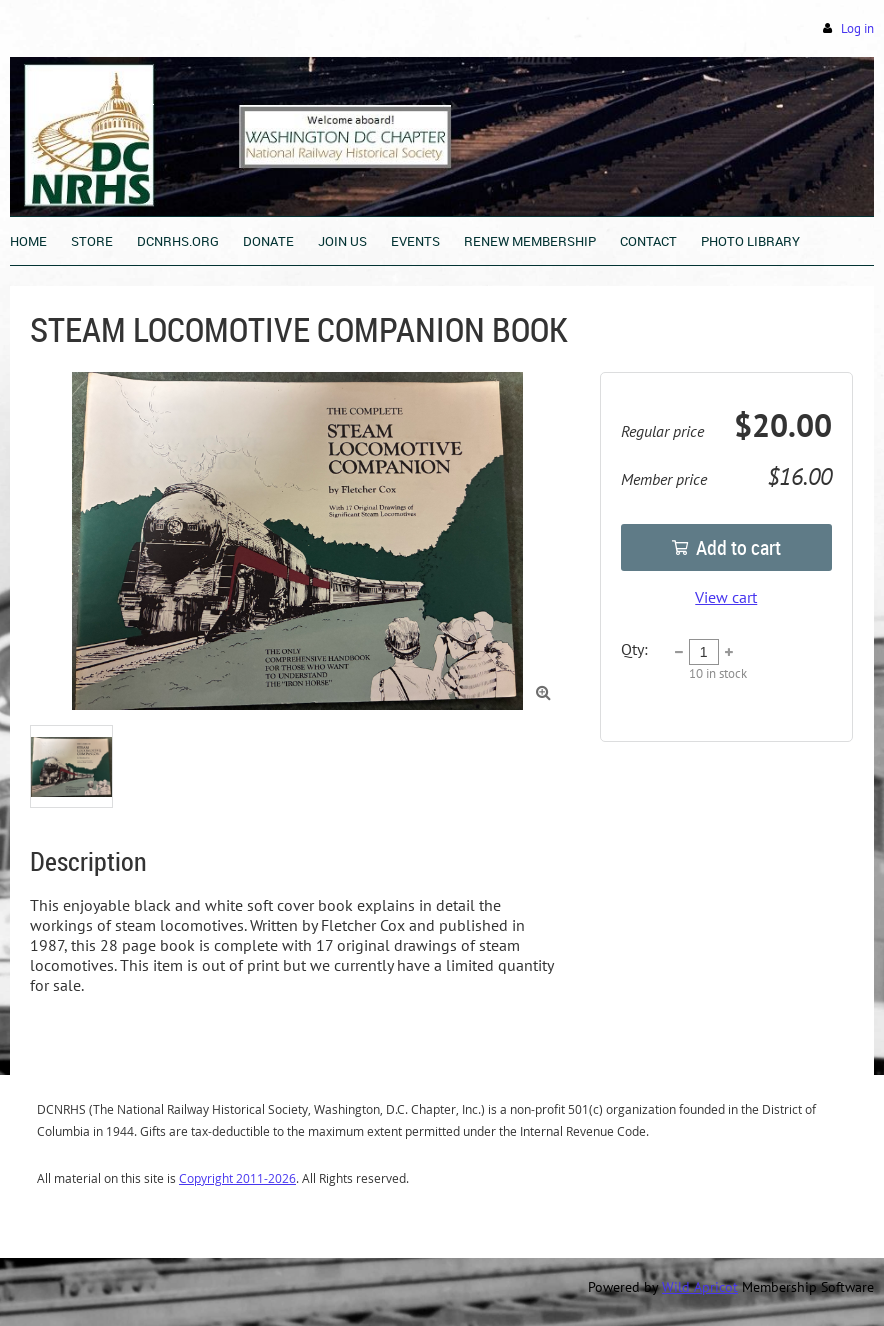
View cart (726, 597)
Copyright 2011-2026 (237, 1178)
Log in (857, 28)
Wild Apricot (700, 1287)
